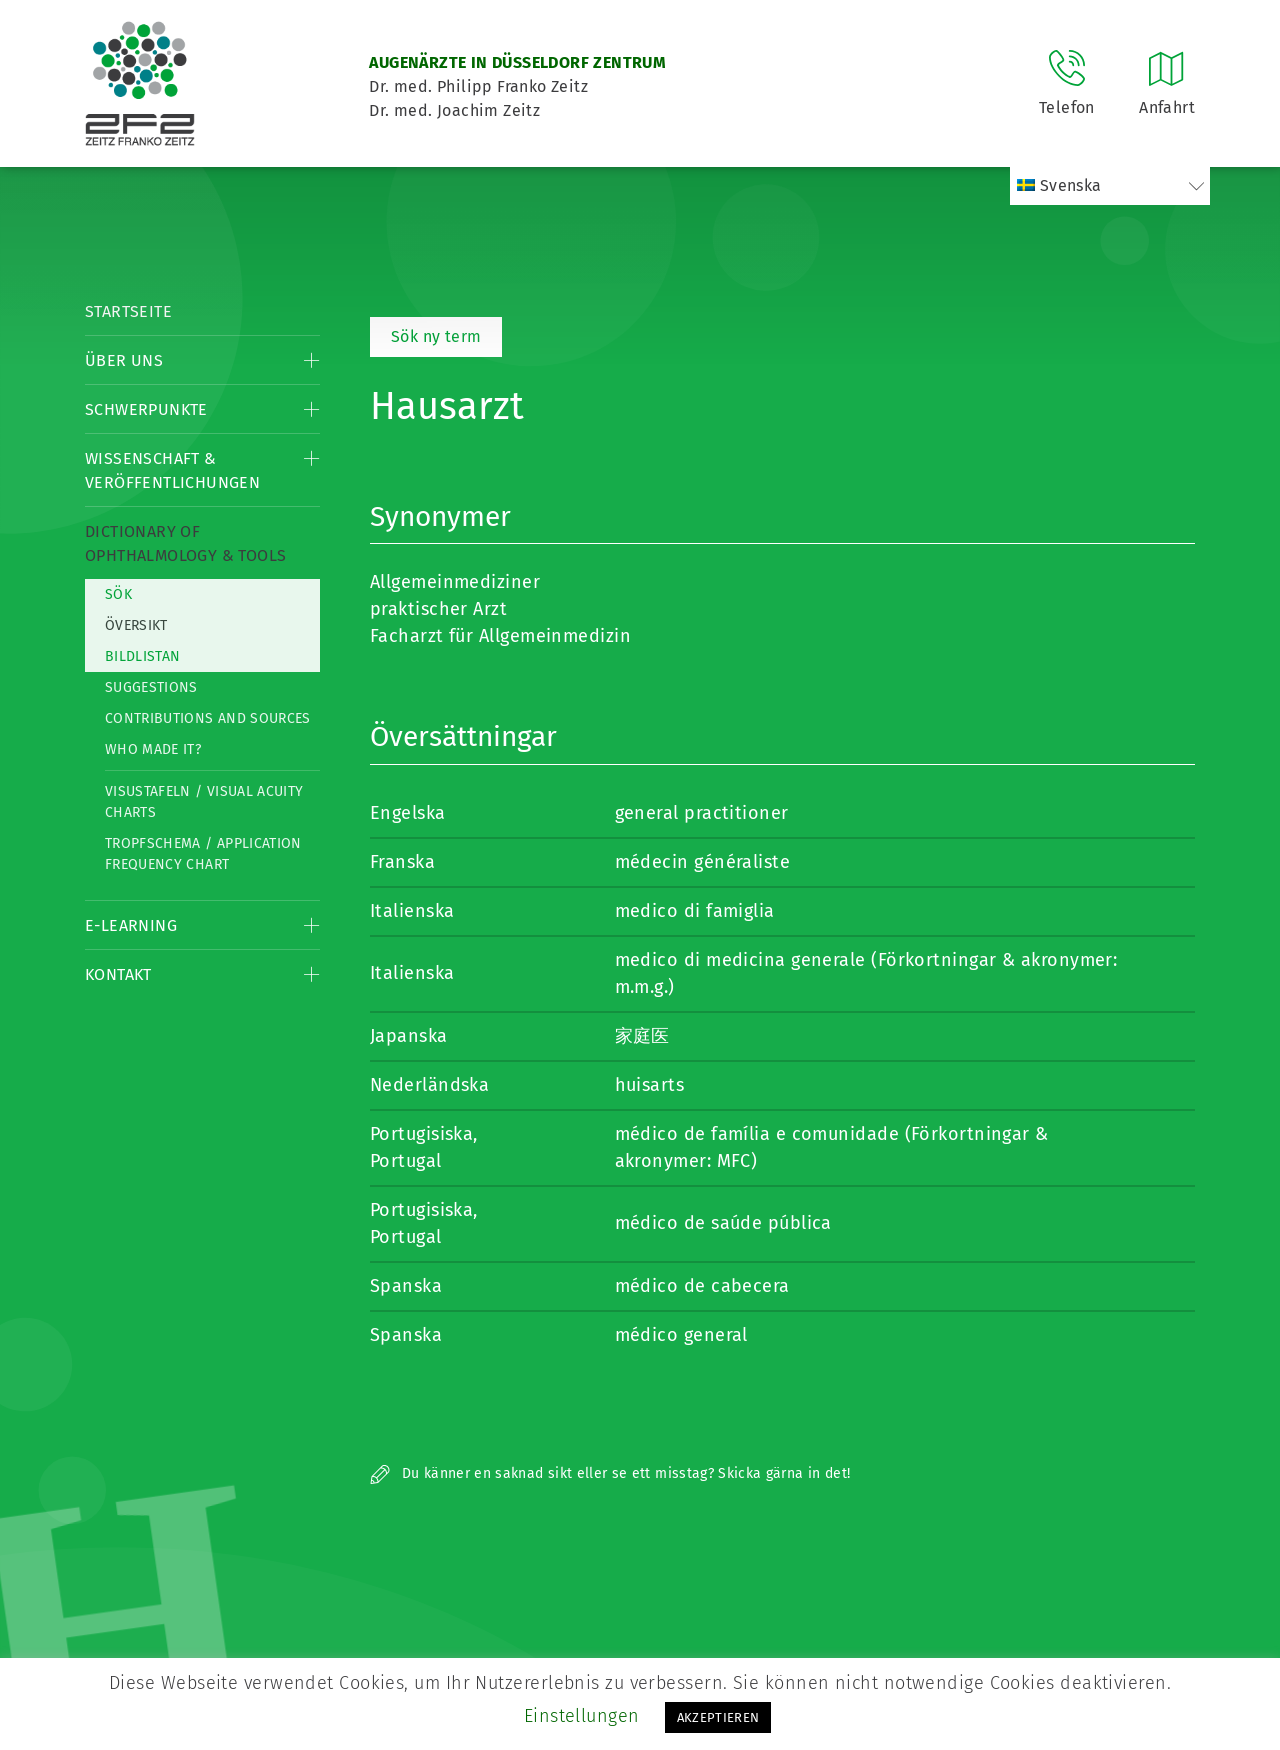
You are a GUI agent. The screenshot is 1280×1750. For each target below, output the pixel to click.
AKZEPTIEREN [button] (718, 1717)
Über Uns (124, 360)
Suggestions (151, 687)
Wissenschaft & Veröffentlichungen (172, 470)
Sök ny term (436, 336)
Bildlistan (143, 656)
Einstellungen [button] (582, 1716)
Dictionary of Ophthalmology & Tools (185, 543)
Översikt (136, 625)
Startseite (128, 311)
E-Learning (131, 925)
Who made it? (153, 749)
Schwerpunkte (146, 409)
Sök (118, 594)
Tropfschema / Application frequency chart (203, 854)
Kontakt (118, 974)
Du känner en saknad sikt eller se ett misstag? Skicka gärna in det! (610, 1473)
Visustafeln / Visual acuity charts (204, 802)
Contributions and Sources (208, 718)
